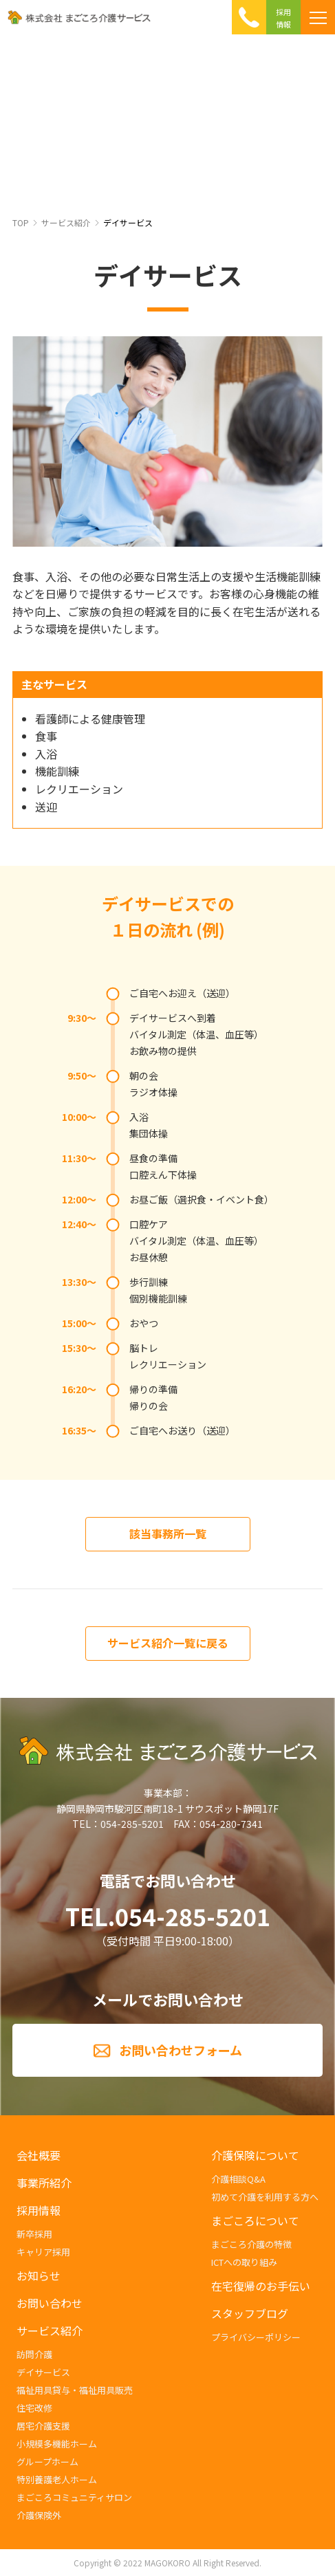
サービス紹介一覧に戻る (167, 1643)
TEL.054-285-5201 (167, 1916)
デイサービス (128, 222)
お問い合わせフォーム (180, 2050)
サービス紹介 (66, 222)
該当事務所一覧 (167, 1533)
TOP (20, 222)
